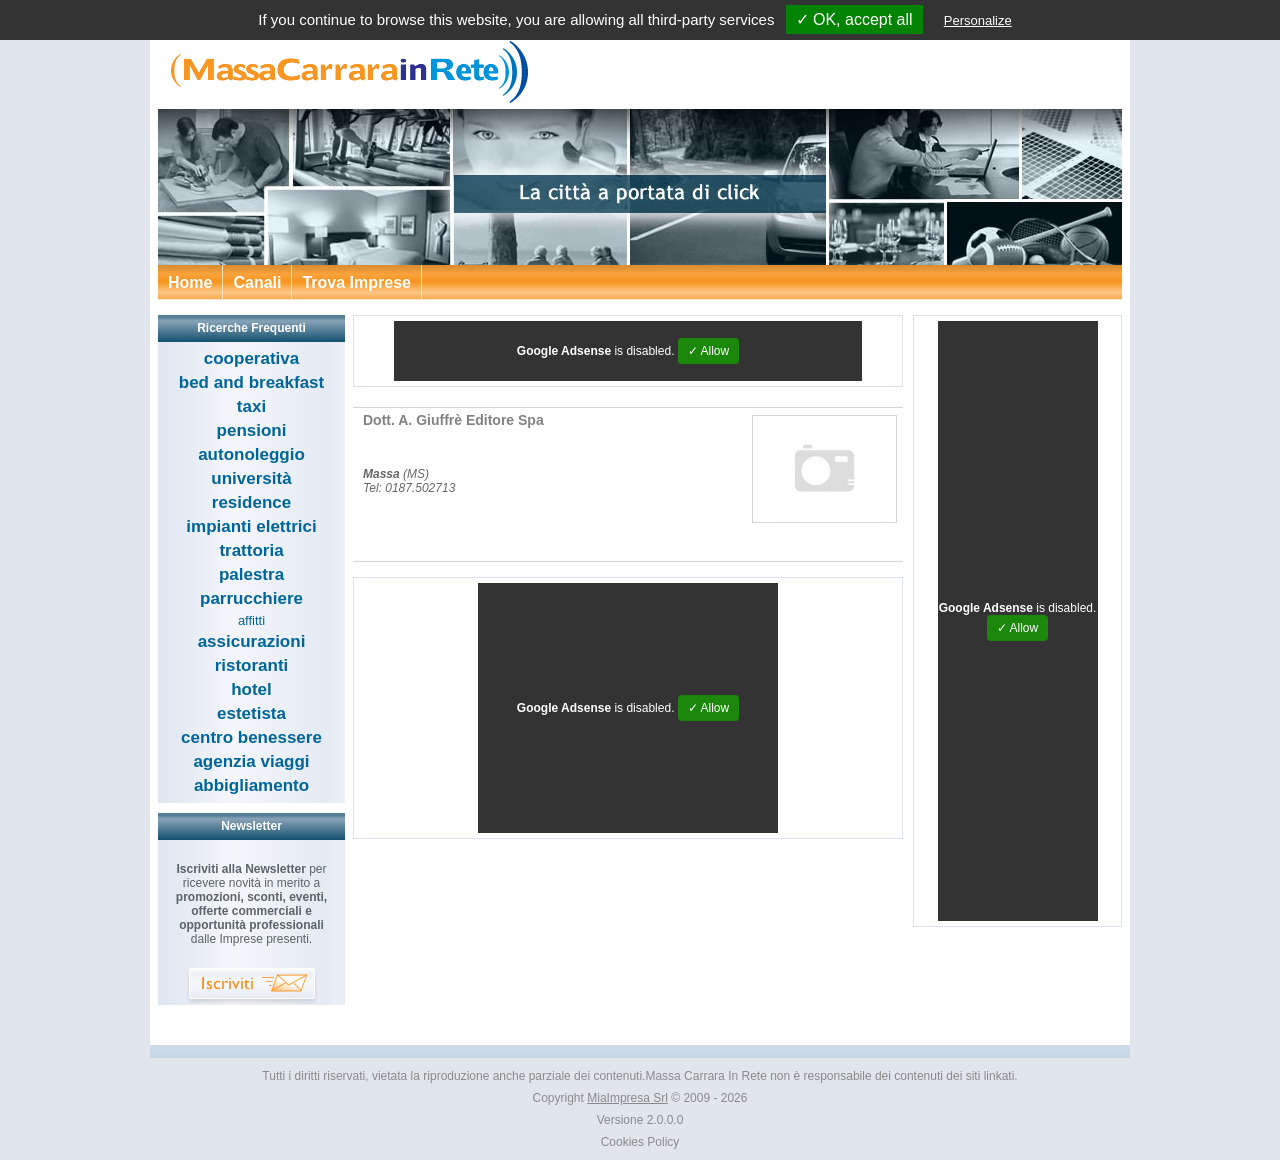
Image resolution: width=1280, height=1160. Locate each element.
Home (190, 282)
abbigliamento (251, 785)
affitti (251, 620)
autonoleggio (251, 454)
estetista (251, 713)
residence (251, 502)
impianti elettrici (251, 526)
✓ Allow (708, 351)
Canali (257, 282)
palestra (251, 574)
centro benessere (251, 737)
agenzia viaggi (251, 761)
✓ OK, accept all (854, 19)
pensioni (252, 430)
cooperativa (251, 358)
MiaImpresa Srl (627, 1098)
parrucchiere (251, 598)
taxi (251, 406)
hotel (251, 689)
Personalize (978, 20)
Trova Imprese (356, 282)
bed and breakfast (252, 382)
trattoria (251, 550)
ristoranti (252, 665)
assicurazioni (252, 641)
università (251, 478)
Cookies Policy (640, 1142)
